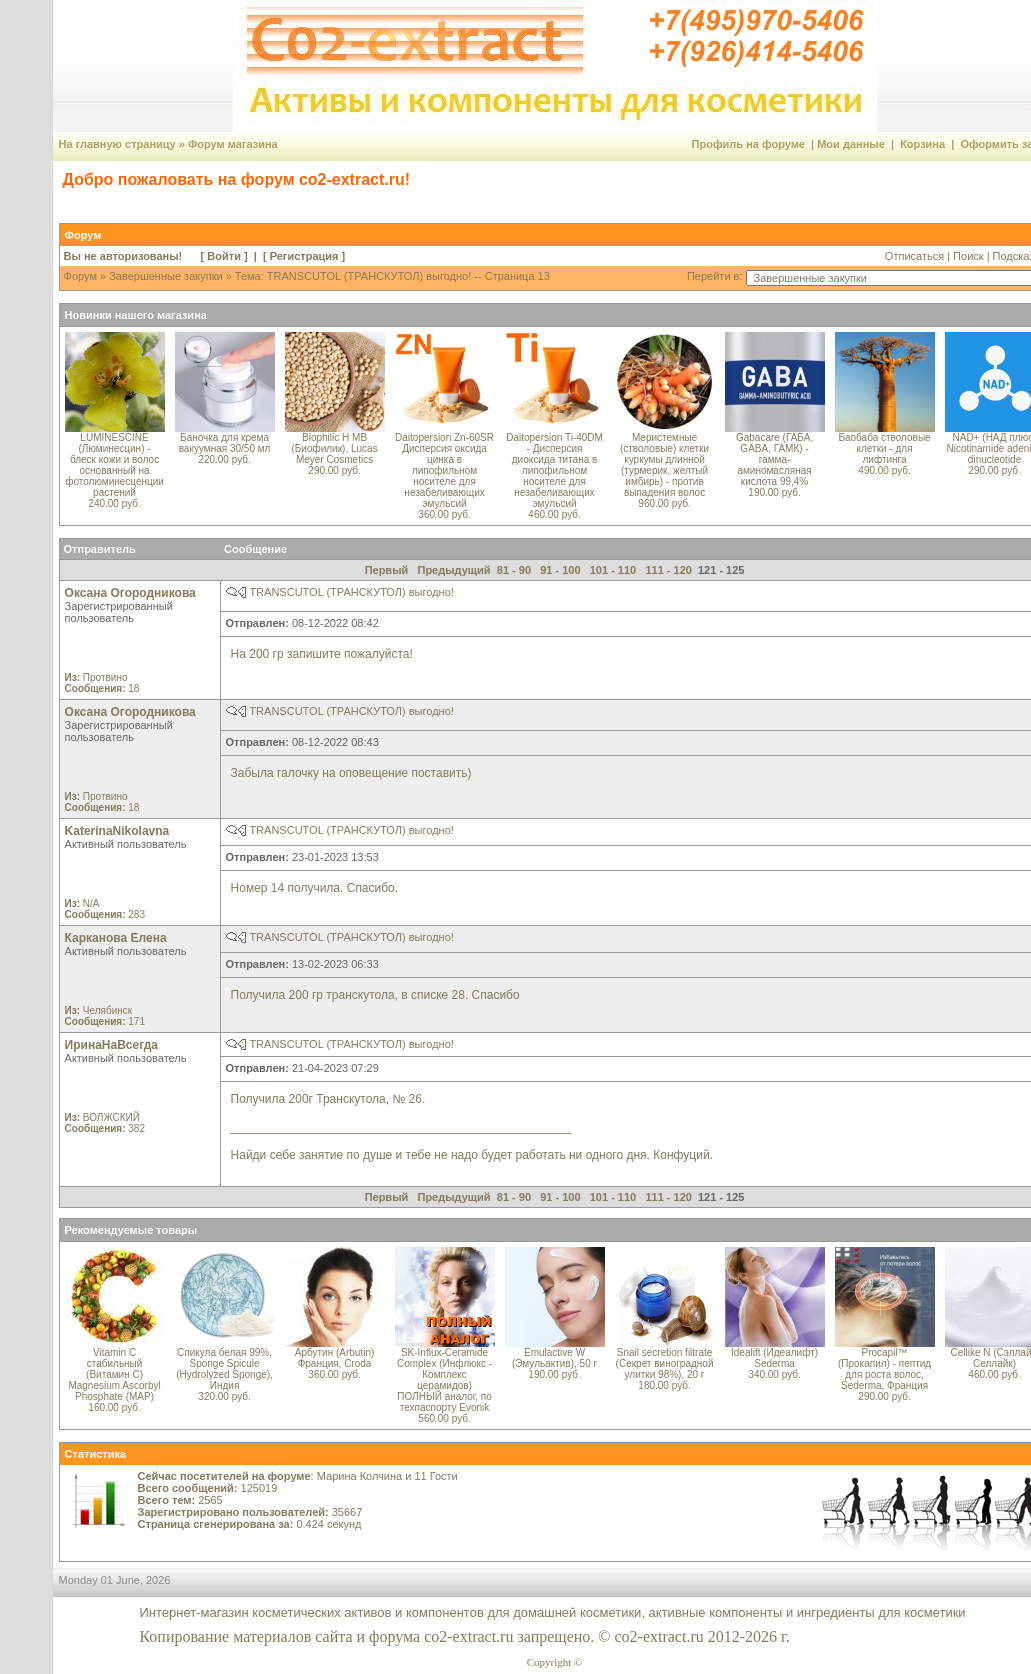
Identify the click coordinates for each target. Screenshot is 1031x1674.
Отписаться (914, 256)
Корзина (922, 144)
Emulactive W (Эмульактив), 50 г (554, 1358)
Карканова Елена (116, 938)
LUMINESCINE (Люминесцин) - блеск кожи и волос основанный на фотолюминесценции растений (114, 465)
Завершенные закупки (165, 276)
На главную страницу (117, 144)
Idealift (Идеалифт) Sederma (774, 1358)
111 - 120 (668, 570)
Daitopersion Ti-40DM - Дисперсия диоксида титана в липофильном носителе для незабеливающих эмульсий (554, 470)
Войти (224, 256)
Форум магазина (233, 144)
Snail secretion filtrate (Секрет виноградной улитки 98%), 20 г (665, 1363)
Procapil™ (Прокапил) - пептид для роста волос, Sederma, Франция (884, 1369)
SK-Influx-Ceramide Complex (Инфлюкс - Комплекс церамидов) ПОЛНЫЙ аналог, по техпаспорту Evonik (444, 1380)
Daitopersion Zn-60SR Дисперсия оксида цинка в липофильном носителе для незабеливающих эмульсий (444, 470)
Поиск (968, 256)
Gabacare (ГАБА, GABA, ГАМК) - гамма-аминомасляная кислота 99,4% (774, 459)
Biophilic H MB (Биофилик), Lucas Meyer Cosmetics (334, 448)
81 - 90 (514, 570)
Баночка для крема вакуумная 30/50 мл (225, 443)
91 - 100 (560, 570)
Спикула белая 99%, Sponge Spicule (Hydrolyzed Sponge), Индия (224, 1369)
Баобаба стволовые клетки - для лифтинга (884, 448)
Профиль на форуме (748, 144)
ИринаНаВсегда (111, 1045)
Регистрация (304, 256)
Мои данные (851, 144)
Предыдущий (453, 570)
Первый (387, 570)
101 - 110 (613, 570)
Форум (80, 276)
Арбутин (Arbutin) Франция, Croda (335, 1358)
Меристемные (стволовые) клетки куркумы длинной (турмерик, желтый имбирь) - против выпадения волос (664, 465)
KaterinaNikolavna (117, 831)
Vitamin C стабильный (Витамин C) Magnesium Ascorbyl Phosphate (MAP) (114, 1374)
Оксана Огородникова (130, 593)
